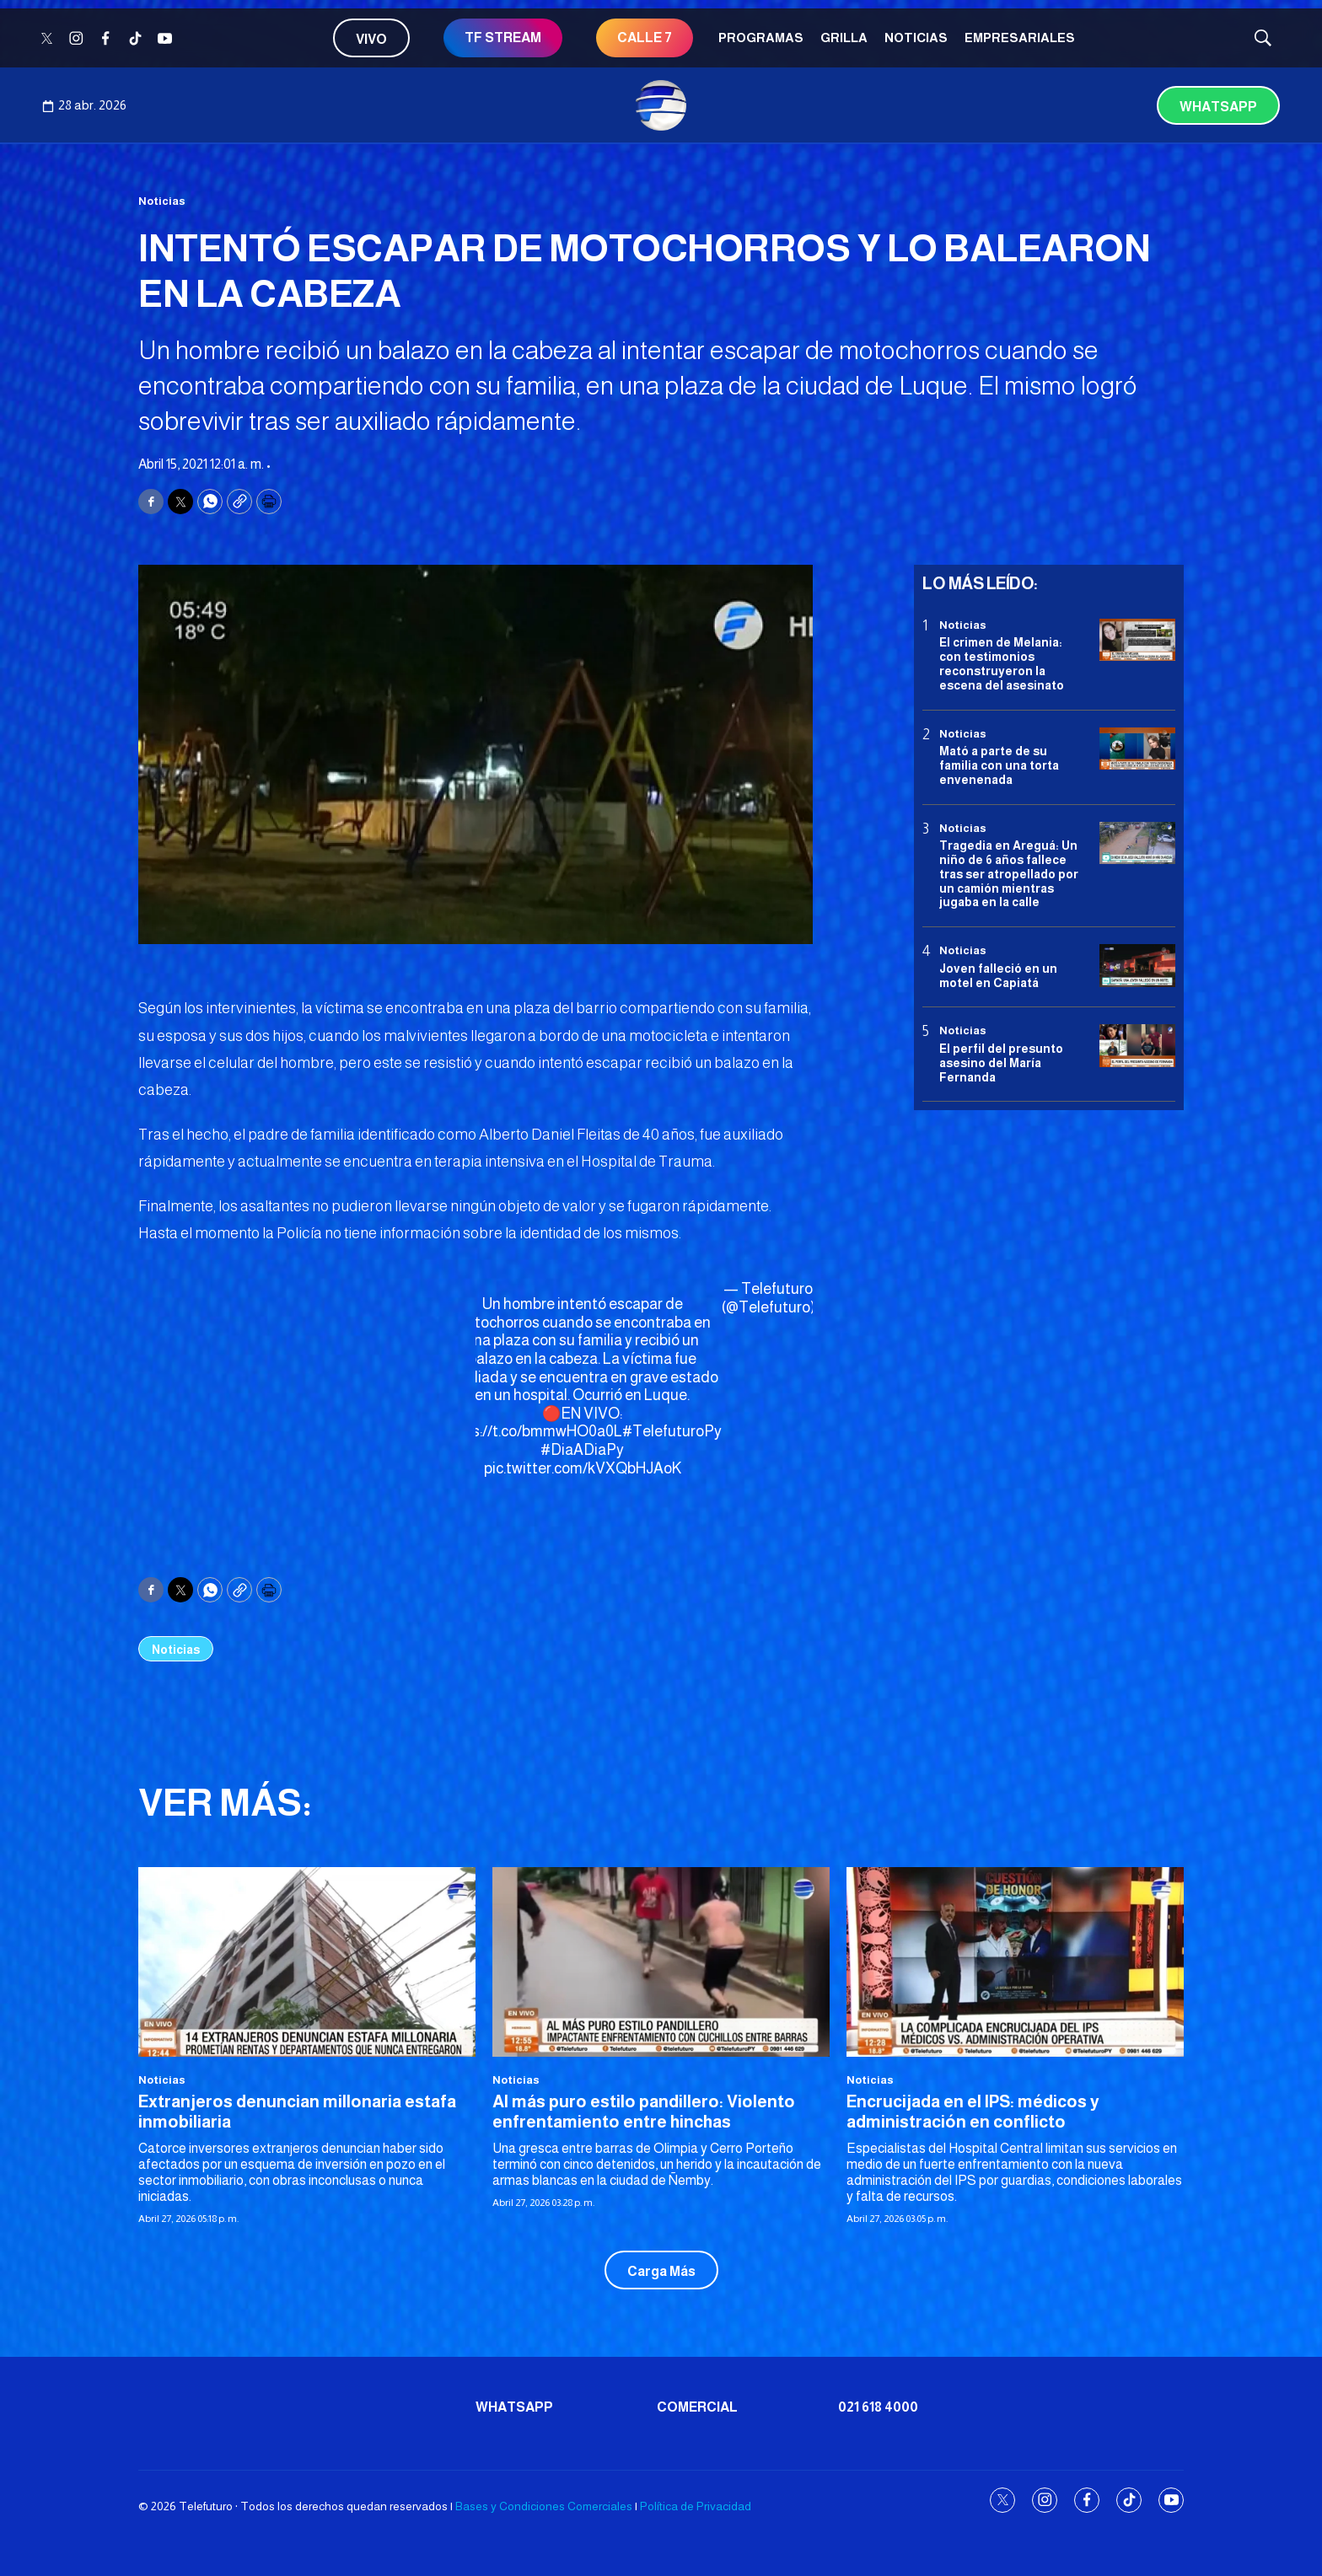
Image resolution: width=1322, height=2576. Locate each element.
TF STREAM (503, 37)
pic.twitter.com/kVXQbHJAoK (582, 1468)
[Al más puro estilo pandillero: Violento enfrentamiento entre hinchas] (661, 1962)
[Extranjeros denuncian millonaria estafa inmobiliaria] (307, 1962)
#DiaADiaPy (582, 1449)
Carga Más (661, 2271)
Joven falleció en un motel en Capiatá (998, 976)
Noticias (916, 37)
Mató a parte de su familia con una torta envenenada (999, 765)
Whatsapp (1218, 106)
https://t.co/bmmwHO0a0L (532, 1431)
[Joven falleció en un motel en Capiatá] (1137, 965)
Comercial (697, 2407)
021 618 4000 (878, 2407)
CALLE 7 (644, 37)
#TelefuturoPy (672, 1431)
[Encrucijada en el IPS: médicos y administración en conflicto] (1015, 1962)
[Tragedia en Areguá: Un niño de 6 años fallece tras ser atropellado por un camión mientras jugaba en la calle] (1137, 843)
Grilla (844, 37)
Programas (760, 37)
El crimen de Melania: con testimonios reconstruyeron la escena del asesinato (1001, 663)
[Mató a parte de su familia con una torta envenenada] (1137, 748)
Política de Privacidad (695, 2506)
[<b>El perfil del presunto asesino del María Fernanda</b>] (1137, 1045)
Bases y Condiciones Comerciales (543, 2506)
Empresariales (1020, 37)
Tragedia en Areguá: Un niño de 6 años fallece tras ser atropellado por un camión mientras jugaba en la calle (1008, 874)
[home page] (661, 105)
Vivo (371, 39)
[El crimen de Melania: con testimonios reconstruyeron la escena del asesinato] (1137, 640)
